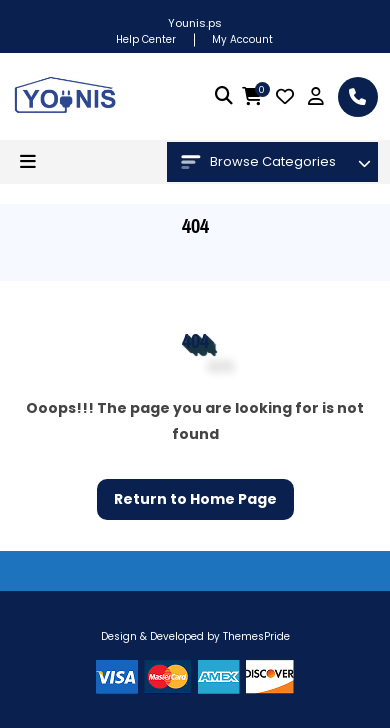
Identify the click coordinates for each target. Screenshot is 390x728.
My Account (242, 39)
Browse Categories (258, 162)
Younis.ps (195, 23)
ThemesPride (255, 636)
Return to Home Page (187, 494)
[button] (28, 162)
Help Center (146, 39)
